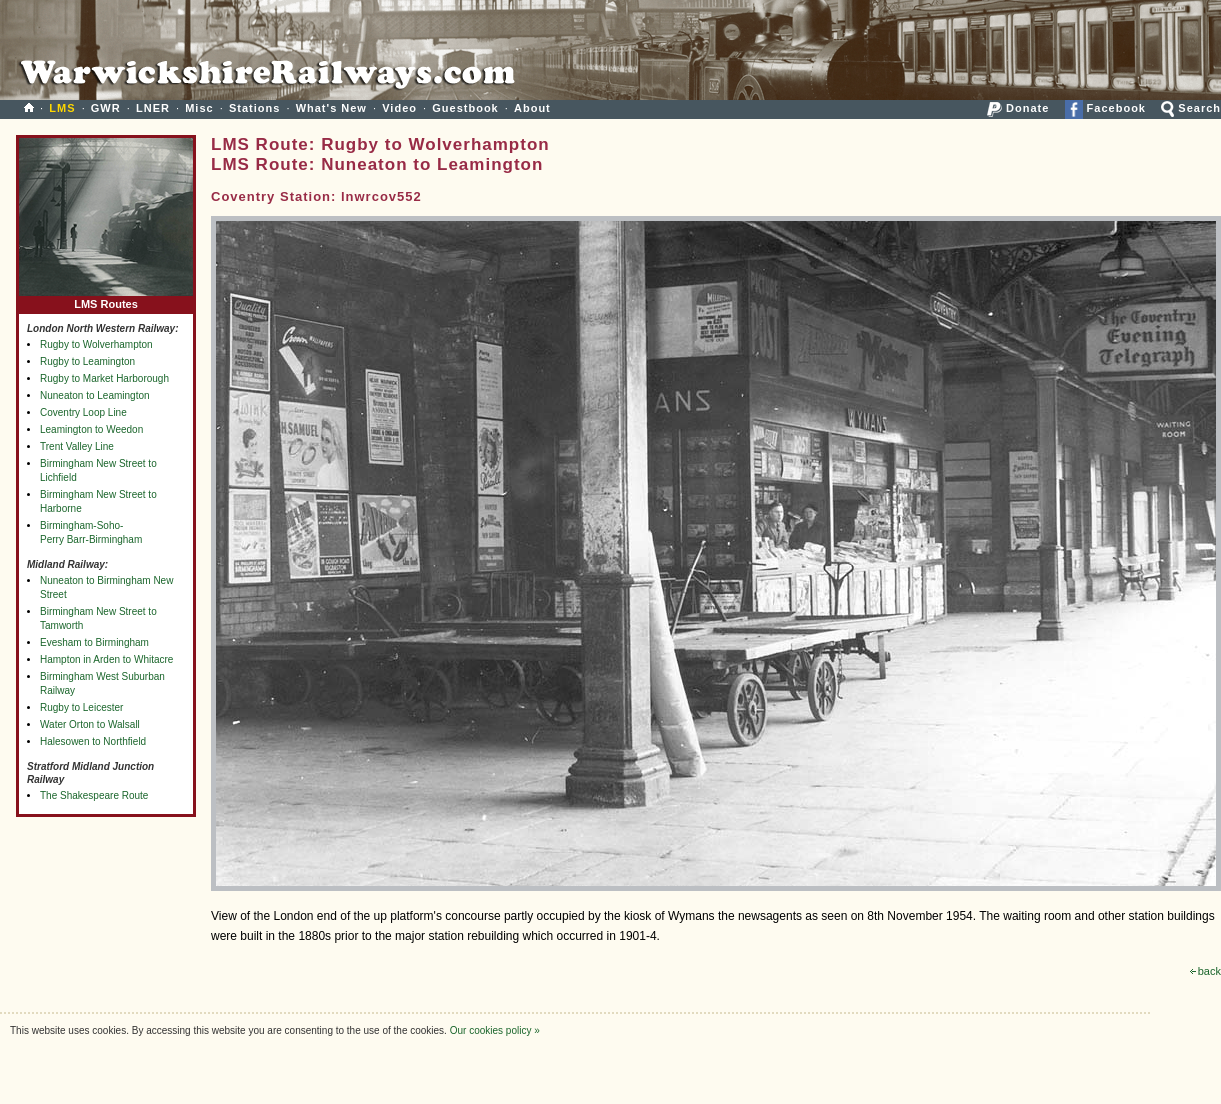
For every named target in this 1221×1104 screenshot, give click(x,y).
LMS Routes (106, 299)
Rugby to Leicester (81, 707)
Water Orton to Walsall (90, 724)
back (1205, 971)
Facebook (1105, 108)
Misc (199, 108)
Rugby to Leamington (87, 361)
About (532, 108)
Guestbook (465, 108)
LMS (62, 108)
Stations (254, 108)
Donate (1018, 108)
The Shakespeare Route (94, 795)
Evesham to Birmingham (94, 642)
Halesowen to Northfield (93, 741)
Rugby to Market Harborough (104, 378)
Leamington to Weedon (91, 429)
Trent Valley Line (77, 446)
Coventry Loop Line (83, 412)
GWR (106, 108)
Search (1191, 108)
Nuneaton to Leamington (95, 395)
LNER (153, 108)
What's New (331, 108)
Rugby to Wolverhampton (96, 344)
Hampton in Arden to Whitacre (106, 659)
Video (399, 108)
